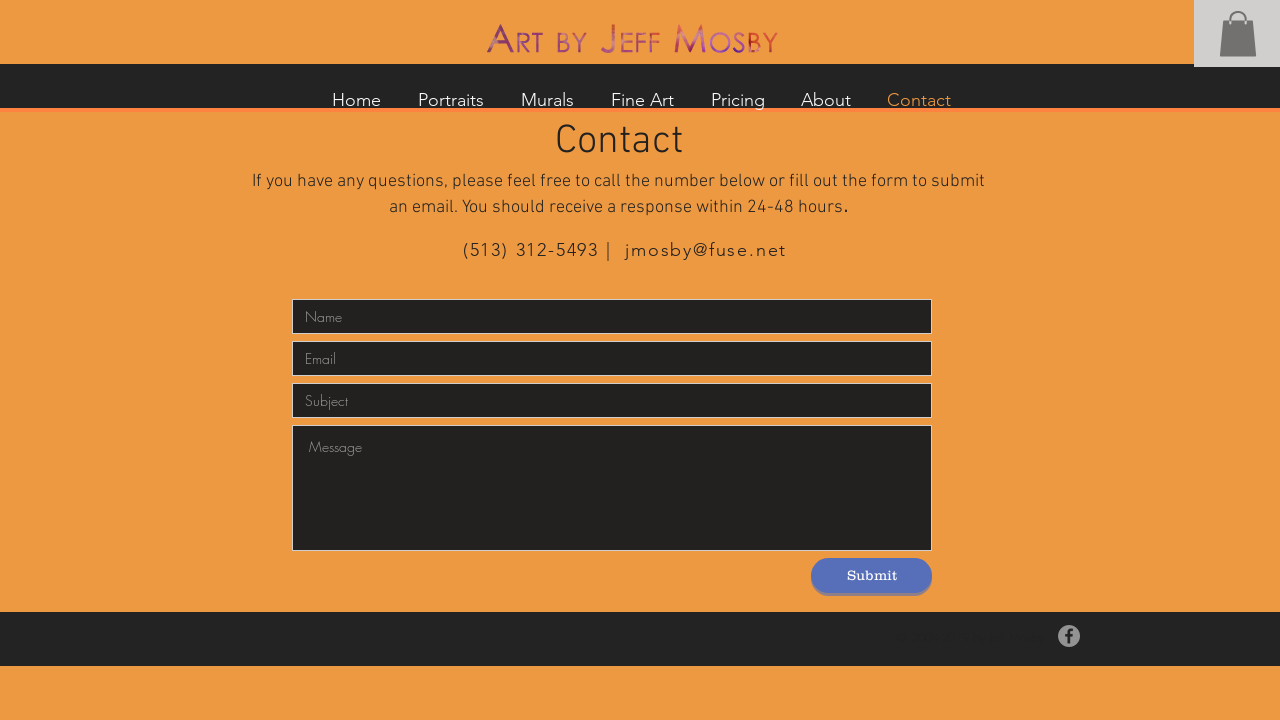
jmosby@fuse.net (706, 250)
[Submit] (871, 575)
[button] (1238, 33)
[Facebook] (1069, 636)
